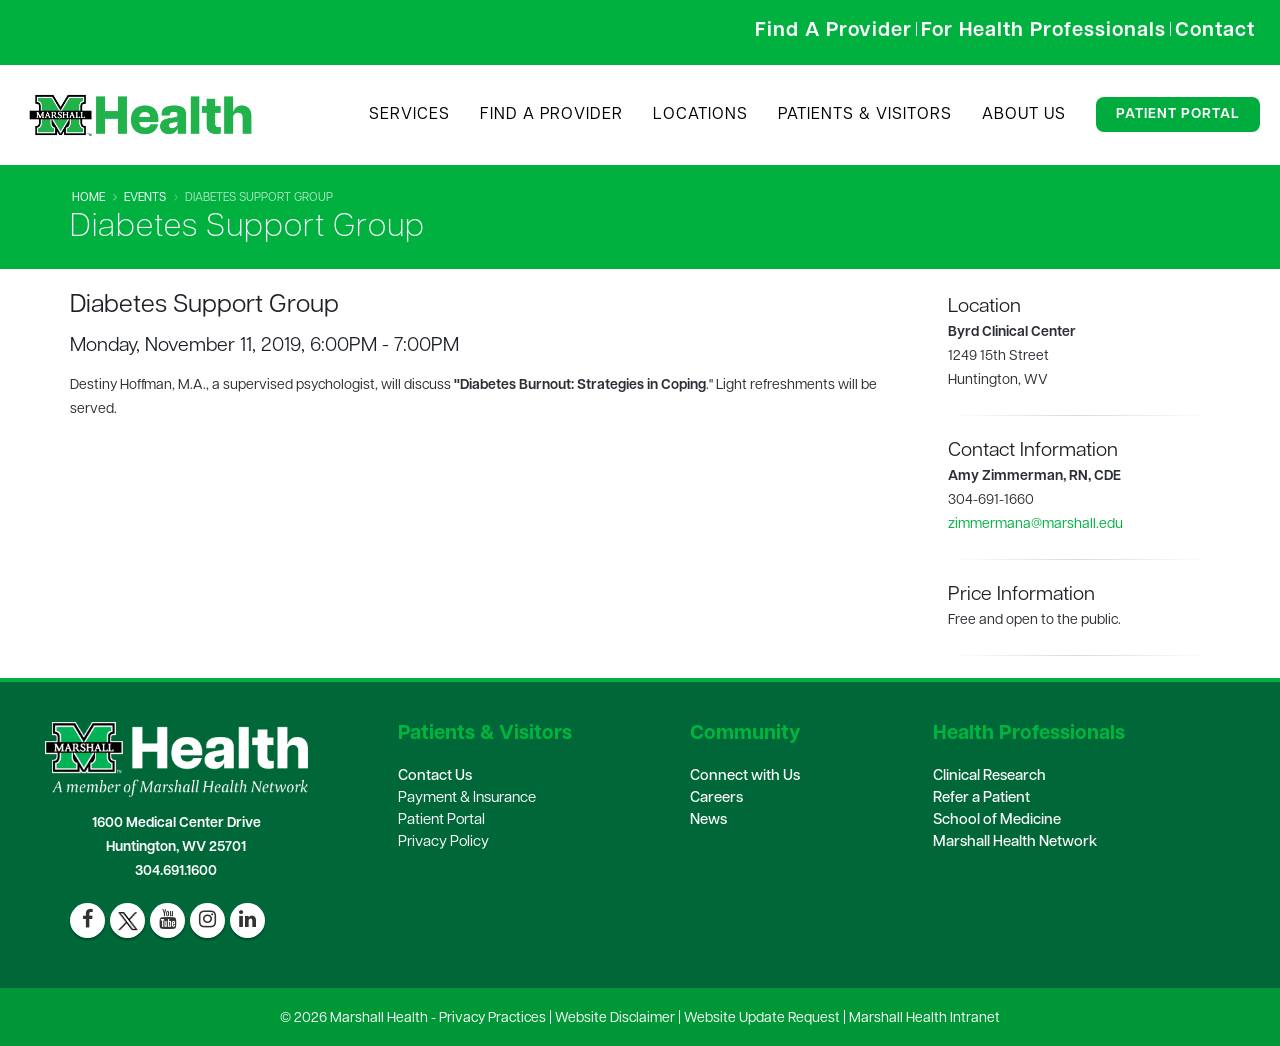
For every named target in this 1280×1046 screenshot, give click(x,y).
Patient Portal (1178, 114)
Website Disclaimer (615, 1018)
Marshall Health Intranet (924, 1018)
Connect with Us (745, 776)
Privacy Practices (492, 1018)
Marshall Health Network (1015, 842)
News (708, 820)
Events (145, 198)
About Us (1024, 115)
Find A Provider (551, 115)
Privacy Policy (443, 842)
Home (88, 198)
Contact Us (435, 776)
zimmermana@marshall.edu (1035, 524)
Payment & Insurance (467, 798)
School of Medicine (997, 820)
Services (409, 115)
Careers (716, 798)
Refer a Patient (981, 798)
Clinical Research (989, 776)
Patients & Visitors (865, 115)
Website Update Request (762, 1018)
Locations (700, 115)
